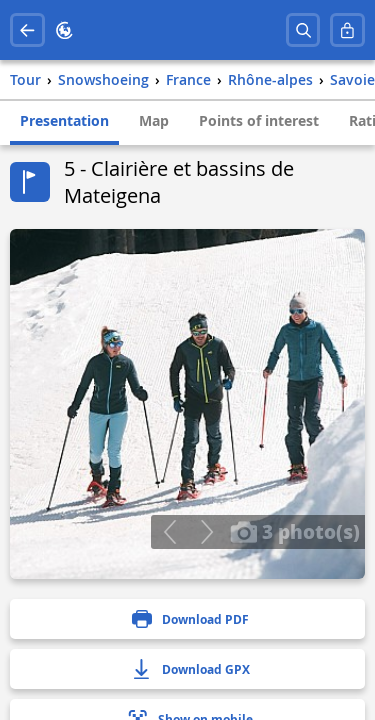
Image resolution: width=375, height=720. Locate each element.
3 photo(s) (295, 531)
